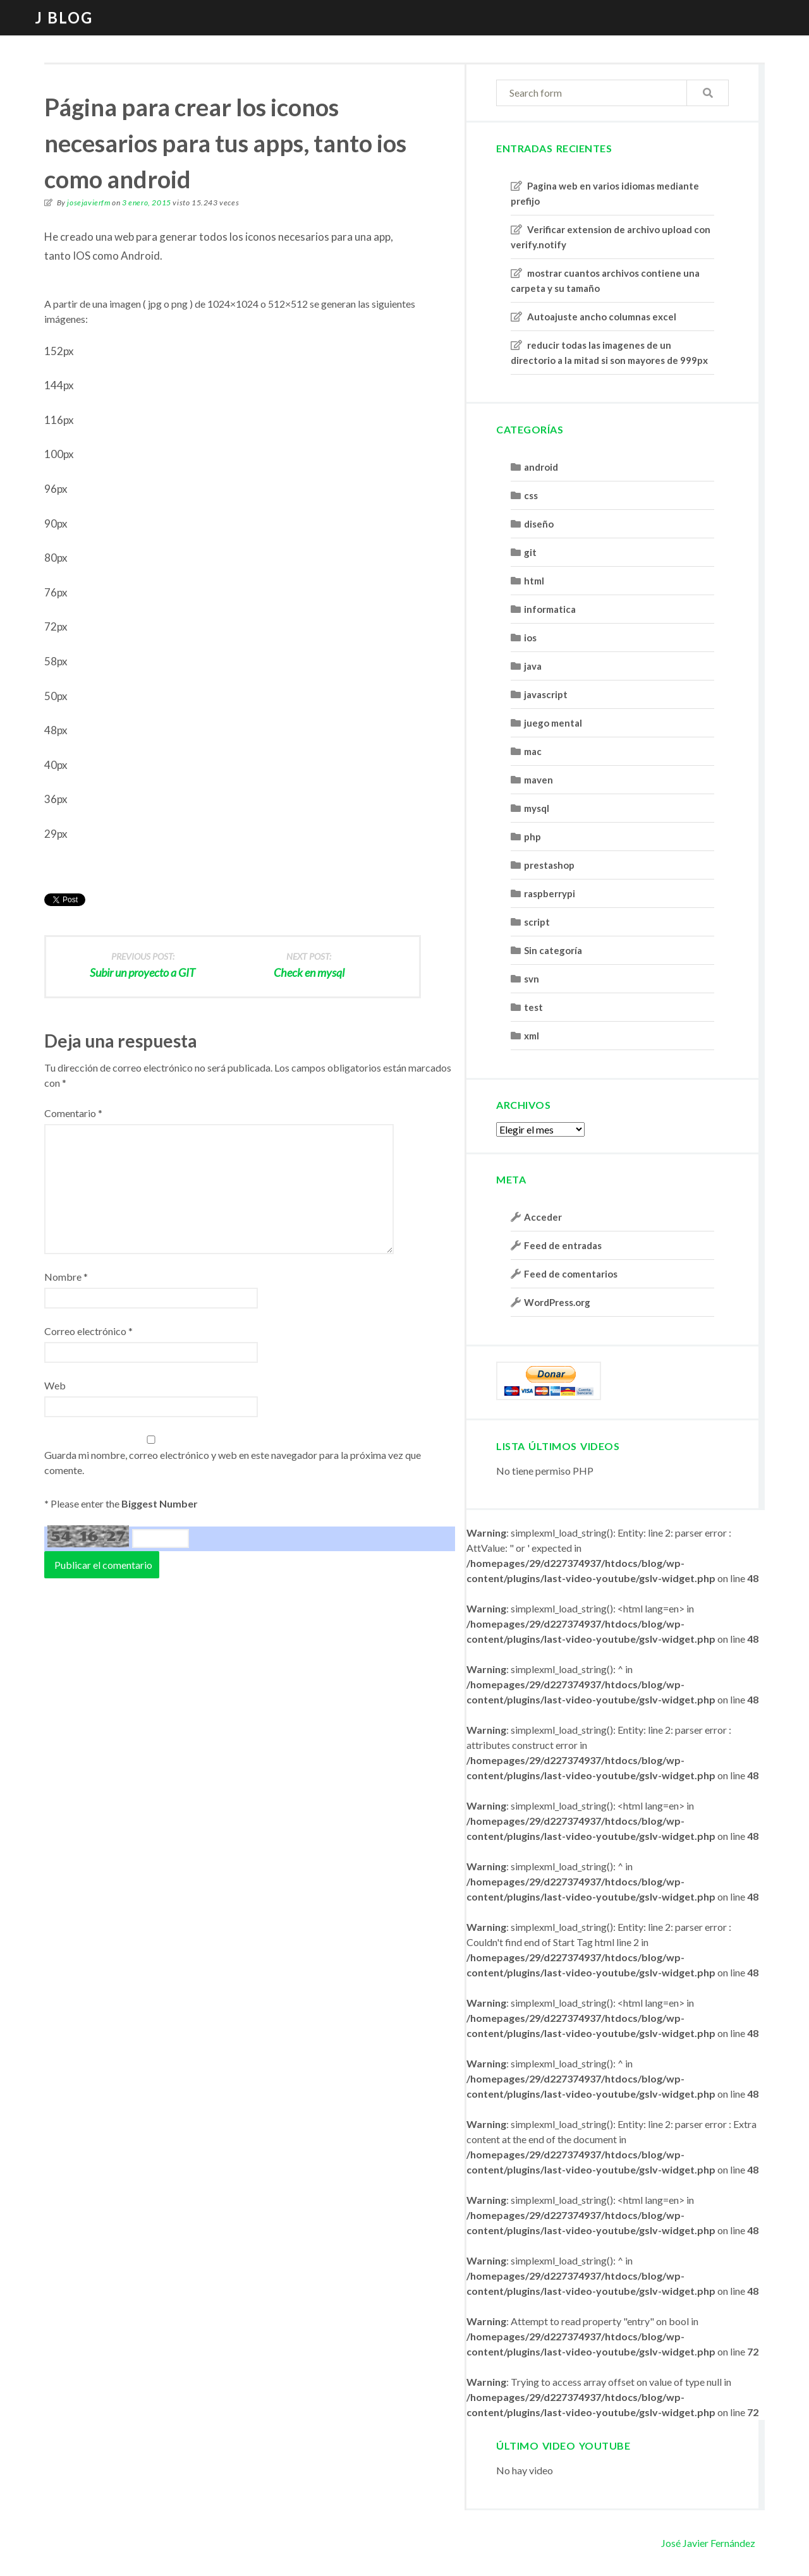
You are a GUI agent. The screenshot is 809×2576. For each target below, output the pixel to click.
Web (55, 1385)
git (530, 552)
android (541, 467)
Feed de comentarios (570, 1273)
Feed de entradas (563, 1245)
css (531, 495)
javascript (546, 694)
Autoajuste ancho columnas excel (601, 316)
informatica (550, 609)
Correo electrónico (88, 1331)
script (537, 922)
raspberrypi (549, 893)
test (533, 1007)
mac (533, 751)
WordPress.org (557, 1302)
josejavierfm (88, 202)
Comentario (73, 1113)
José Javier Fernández (708, 2543)
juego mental (553, 723)
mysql (536, 808)
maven (538, 779)
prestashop (549, 865)
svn (531, 978)
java (533, 666)
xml (531, 1035)
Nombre (66, 1277)
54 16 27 (88, 1536)
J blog (64, 17)
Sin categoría (553, 950)
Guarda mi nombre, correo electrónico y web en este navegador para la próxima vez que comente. (232, 1462)
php (532, 836)
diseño (539, 523)
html (534, 580)
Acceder (543, 1217)
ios (530, 637)
